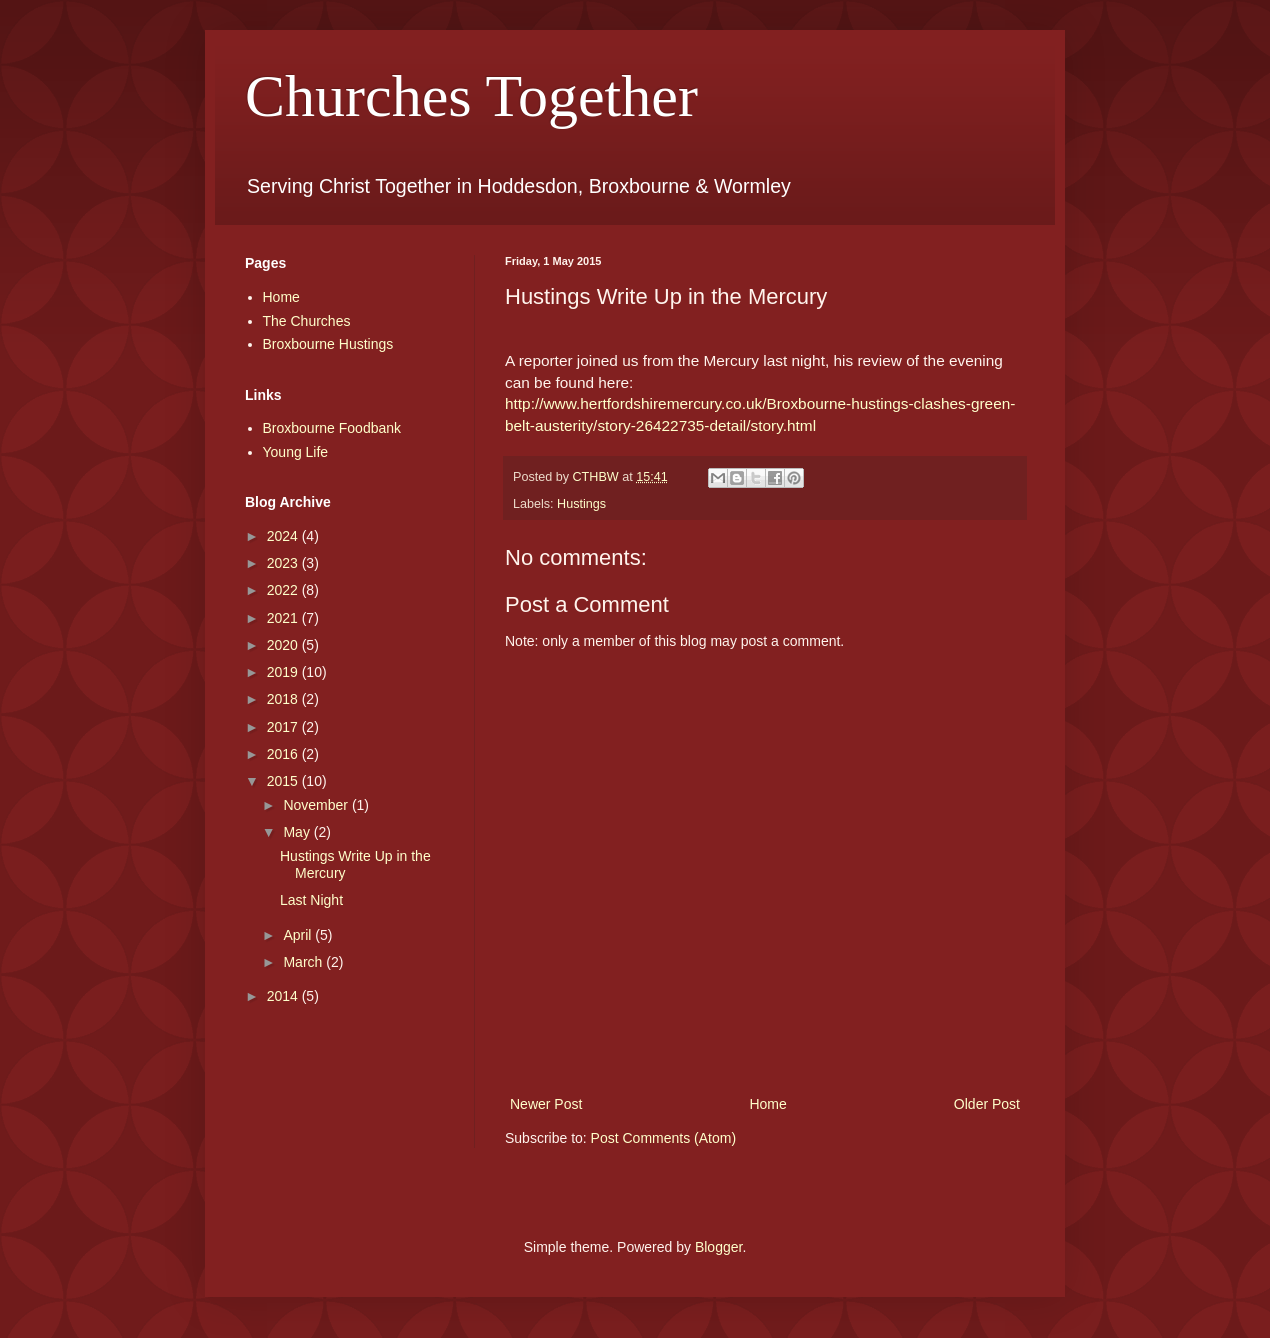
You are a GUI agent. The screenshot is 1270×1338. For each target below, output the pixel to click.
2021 (284, 618)
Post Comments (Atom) (663, 1138)
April (299, 935)
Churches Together (471, 96)
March (304, 962)
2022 (284, 590)
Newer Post (546, 1104)
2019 (284, 672)
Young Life (296, 452)
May (298, 832)
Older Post (987, 1104)
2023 (284, 563)
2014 (284, 996)
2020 (284, 645)
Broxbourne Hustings (328, 344)
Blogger (718, 1247)
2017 (284, 727)
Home (767, 1104)
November (317, 805)
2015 (284, 781)
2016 (284, 754)
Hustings (581, 504)
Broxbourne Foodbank (332, 428)
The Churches (307, 321)
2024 (284, 536)
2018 (284, 699)
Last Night (311, 900)
